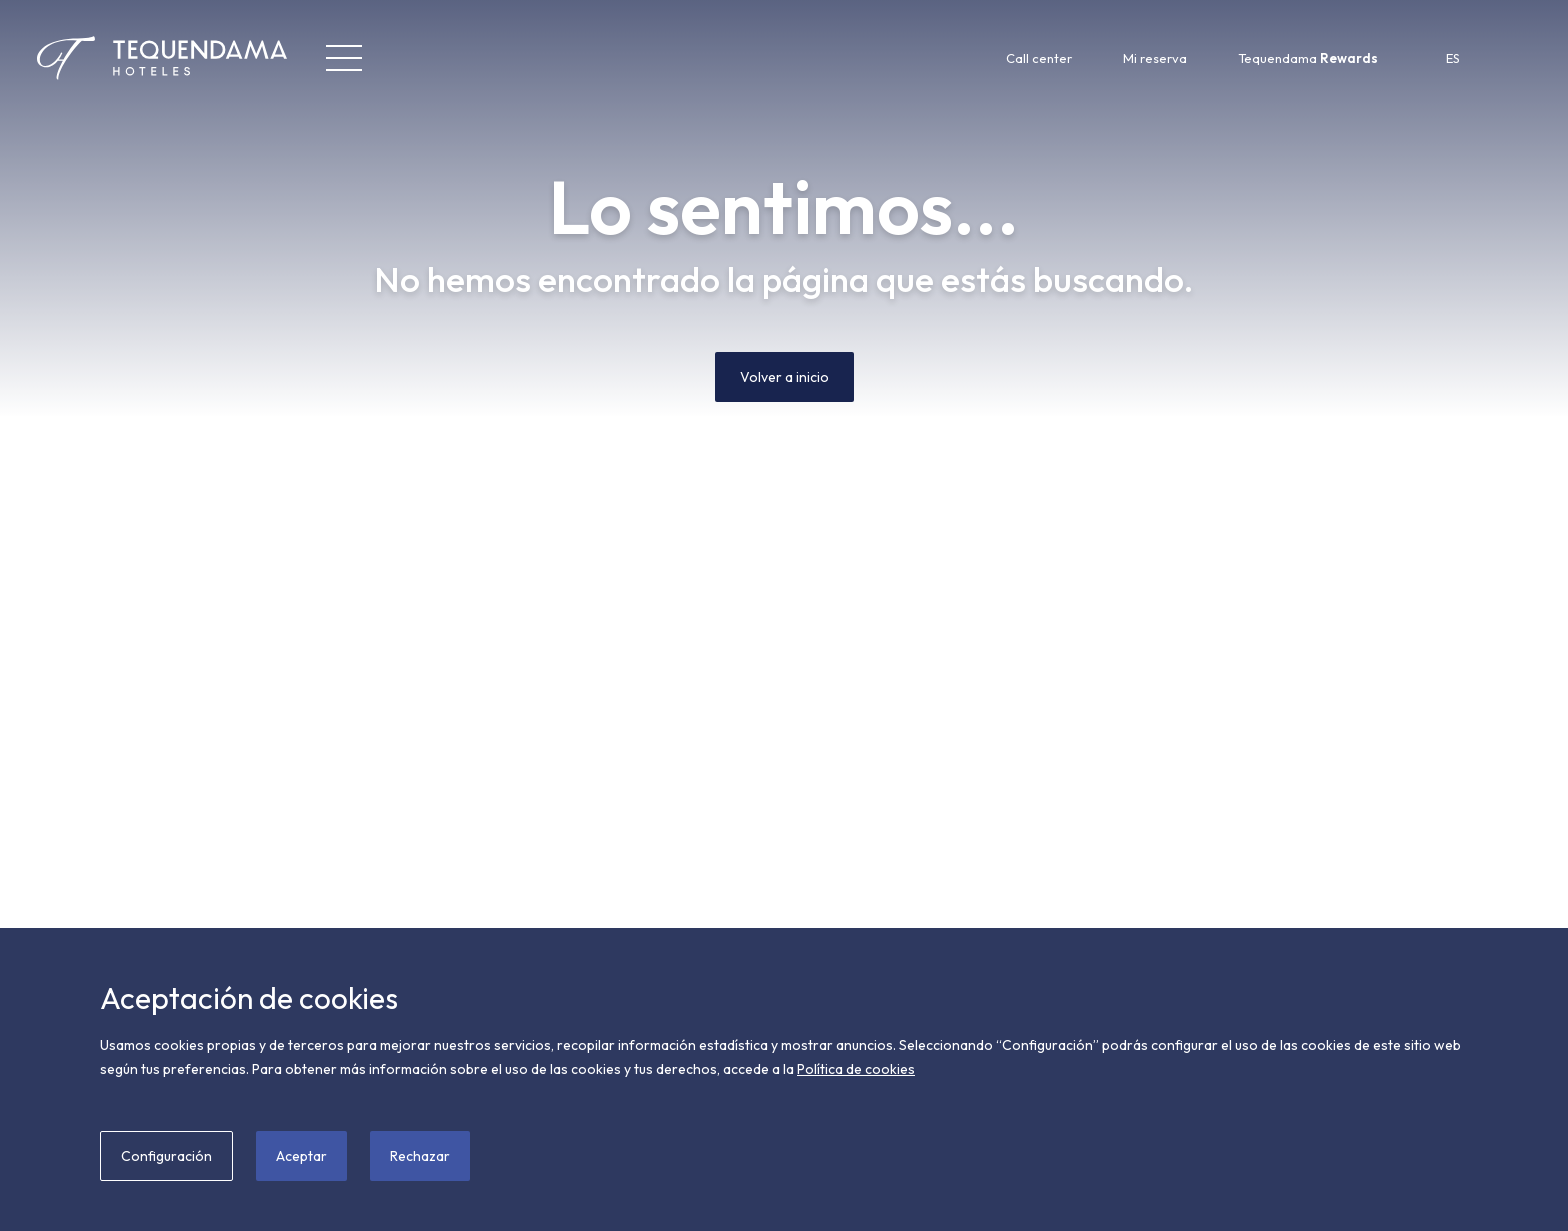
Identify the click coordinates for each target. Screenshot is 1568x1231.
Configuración (166, 1156)
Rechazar (420, 1156)
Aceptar (301, 1156)
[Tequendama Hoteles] (125, 58)
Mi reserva (1155, 58)
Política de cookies (856, 1069)
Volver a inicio (784, 377)
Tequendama (1308, 58)
